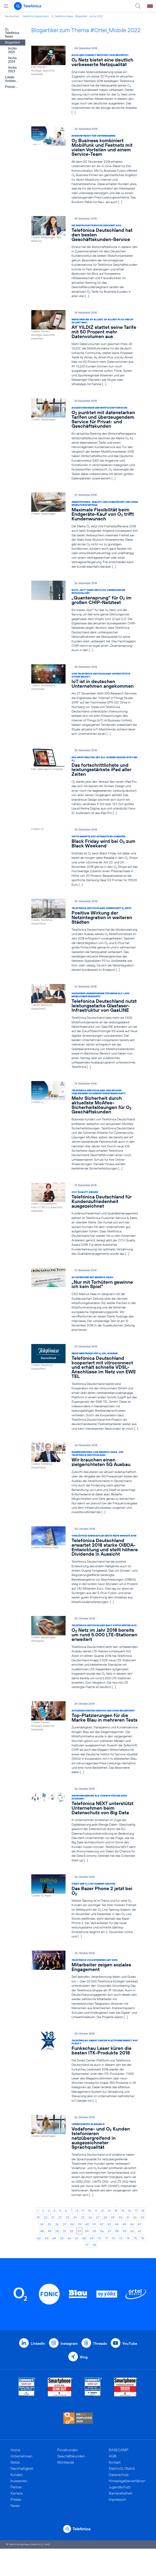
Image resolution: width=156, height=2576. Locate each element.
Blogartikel (81, 16)
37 (64, 2224)
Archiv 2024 (12, 59)
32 (135, 2217)
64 (54, 2238)
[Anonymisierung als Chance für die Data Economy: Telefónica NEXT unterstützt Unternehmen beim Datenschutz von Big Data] (84, 1824)
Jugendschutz (119, 2487)
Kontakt (115, 2462)
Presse (16, 2499)
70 (99, 2238)
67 (76, 2238)
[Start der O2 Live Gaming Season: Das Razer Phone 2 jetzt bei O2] (84, 1907)
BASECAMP (118, 2450)
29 (113, 2217)
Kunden (17, 2474)
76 (142, 2238)
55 (94, 2231)
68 (84, 2238)
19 (38, 2217)
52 (72, 2231)
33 (142, 2217)
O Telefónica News (62, 16)
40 (87, 2224)
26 (90, 2217)
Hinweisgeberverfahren (127, 2481)
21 (52, 2217)
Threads (100, 2343)
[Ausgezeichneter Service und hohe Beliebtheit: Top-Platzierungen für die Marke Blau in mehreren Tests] (84, 1737)
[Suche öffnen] (138, 6)
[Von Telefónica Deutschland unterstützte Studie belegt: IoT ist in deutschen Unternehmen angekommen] (84, 700)
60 (132, 2231)
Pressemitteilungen (15, 86)
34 (42, 2224)
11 (96, 2211)
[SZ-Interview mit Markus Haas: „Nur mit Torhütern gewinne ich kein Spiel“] (84, 1300)
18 (142, 2211)
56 (102, 2231)
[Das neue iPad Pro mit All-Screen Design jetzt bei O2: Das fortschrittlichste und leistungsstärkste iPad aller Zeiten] (84, 781)
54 (87, 2231)
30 (120, 2217)
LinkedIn (38, 2343)
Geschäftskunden (71, 2456)
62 (39, 2238)
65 (62, 2238)
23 (67, 2217)
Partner (16, 2487)
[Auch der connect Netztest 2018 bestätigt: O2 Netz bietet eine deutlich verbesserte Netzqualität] (84, 80)
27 (97, 2217)
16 (129, 2211)
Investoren (19, 2481)
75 (135, 2238)
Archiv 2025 (12, 50)
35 (49, 2224)
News (15, 2505)
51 (64, 2231)
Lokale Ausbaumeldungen (15, 78)
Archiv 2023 (12, 69)
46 (132, 2224)
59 (124, 2231)
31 (127, 2217)
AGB (112, 2456)
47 (139, 2224)
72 (113, 2238)
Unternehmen (21, 2456)
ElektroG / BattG (122, 2468)
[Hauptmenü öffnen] (6, 6)
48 (42, 2231)
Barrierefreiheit (120, 2493)
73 (120, 2238)
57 (109, 2231)
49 (49, 2231)
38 (72, 2224)
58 (117, 2231)
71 (106, 2238)
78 (94, 2245)
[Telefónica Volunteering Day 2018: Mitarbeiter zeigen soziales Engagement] (84, 1985)
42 (101, 2224)
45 (124, 2224)
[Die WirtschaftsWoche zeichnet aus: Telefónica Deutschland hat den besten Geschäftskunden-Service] (84, 257)
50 (57, 2231)
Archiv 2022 (96, 16)
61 (139, 2231)
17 (136, 2211)
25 (82, 2217)
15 (122, 2211)
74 (128, 2238)
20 (45, 2217)
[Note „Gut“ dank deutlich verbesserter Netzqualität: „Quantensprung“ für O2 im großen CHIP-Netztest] (84, 616)
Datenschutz (119, 2474)
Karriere (17, 2493)
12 (102, 2211)
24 (75, 2217)
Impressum (117, 2499)
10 (89, 2211)
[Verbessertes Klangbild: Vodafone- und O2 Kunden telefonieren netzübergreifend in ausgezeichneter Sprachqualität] (84, 2156)
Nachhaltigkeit (22, 2468)
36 (57, 2224)
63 (46, 2238)
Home (15, 2450)
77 (86, 2245)
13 (109, 2211)
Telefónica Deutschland (35, 16)
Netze (15, 2462)
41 (94, 2224)
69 (91, 2238)
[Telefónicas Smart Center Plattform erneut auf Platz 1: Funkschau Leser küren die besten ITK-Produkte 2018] (84, 2067)
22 (60, 2217)
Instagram (69, 2343)
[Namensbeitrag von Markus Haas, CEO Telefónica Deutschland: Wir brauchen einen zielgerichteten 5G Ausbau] (84, 1479)
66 (69, 2238)
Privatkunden (67, 2450)
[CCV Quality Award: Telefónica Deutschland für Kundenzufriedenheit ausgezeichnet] (84, 1219)
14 (116, 2211)
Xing (84, 2357)
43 (109, 2224)
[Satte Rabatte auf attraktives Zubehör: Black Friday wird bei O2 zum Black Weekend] (84, 857)
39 (79, 2224)
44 (117, 2224)
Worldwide (65, 2462)
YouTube (129, 2343)
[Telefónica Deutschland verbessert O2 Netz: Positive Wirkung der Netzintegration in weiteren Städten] (84, 935)
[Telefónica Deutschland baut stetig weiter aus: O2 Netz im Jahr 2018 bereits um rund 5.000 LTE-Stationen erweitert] (84, 1652)
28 (105, 2217)
